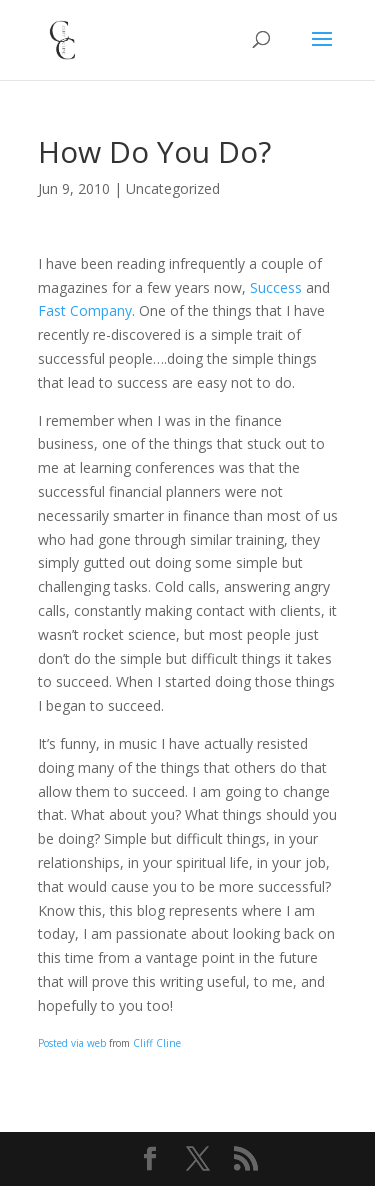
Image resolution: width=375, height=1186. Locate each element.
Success (276, 287)
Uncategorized (173, 188)
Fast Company (85, 310)
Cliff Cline (157, 1043)
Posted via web (72, 1043)
